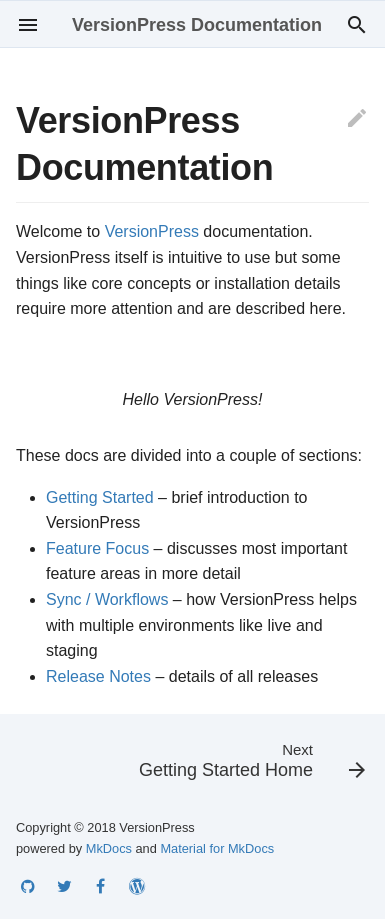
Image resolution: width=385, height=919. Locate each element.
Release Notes (98, 676)
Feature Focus (97, 548)
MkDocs (109, 848)
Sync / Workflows (107, 599)
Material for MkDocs (217, 848)
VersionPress (152, 231)
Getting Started (100, 497)
